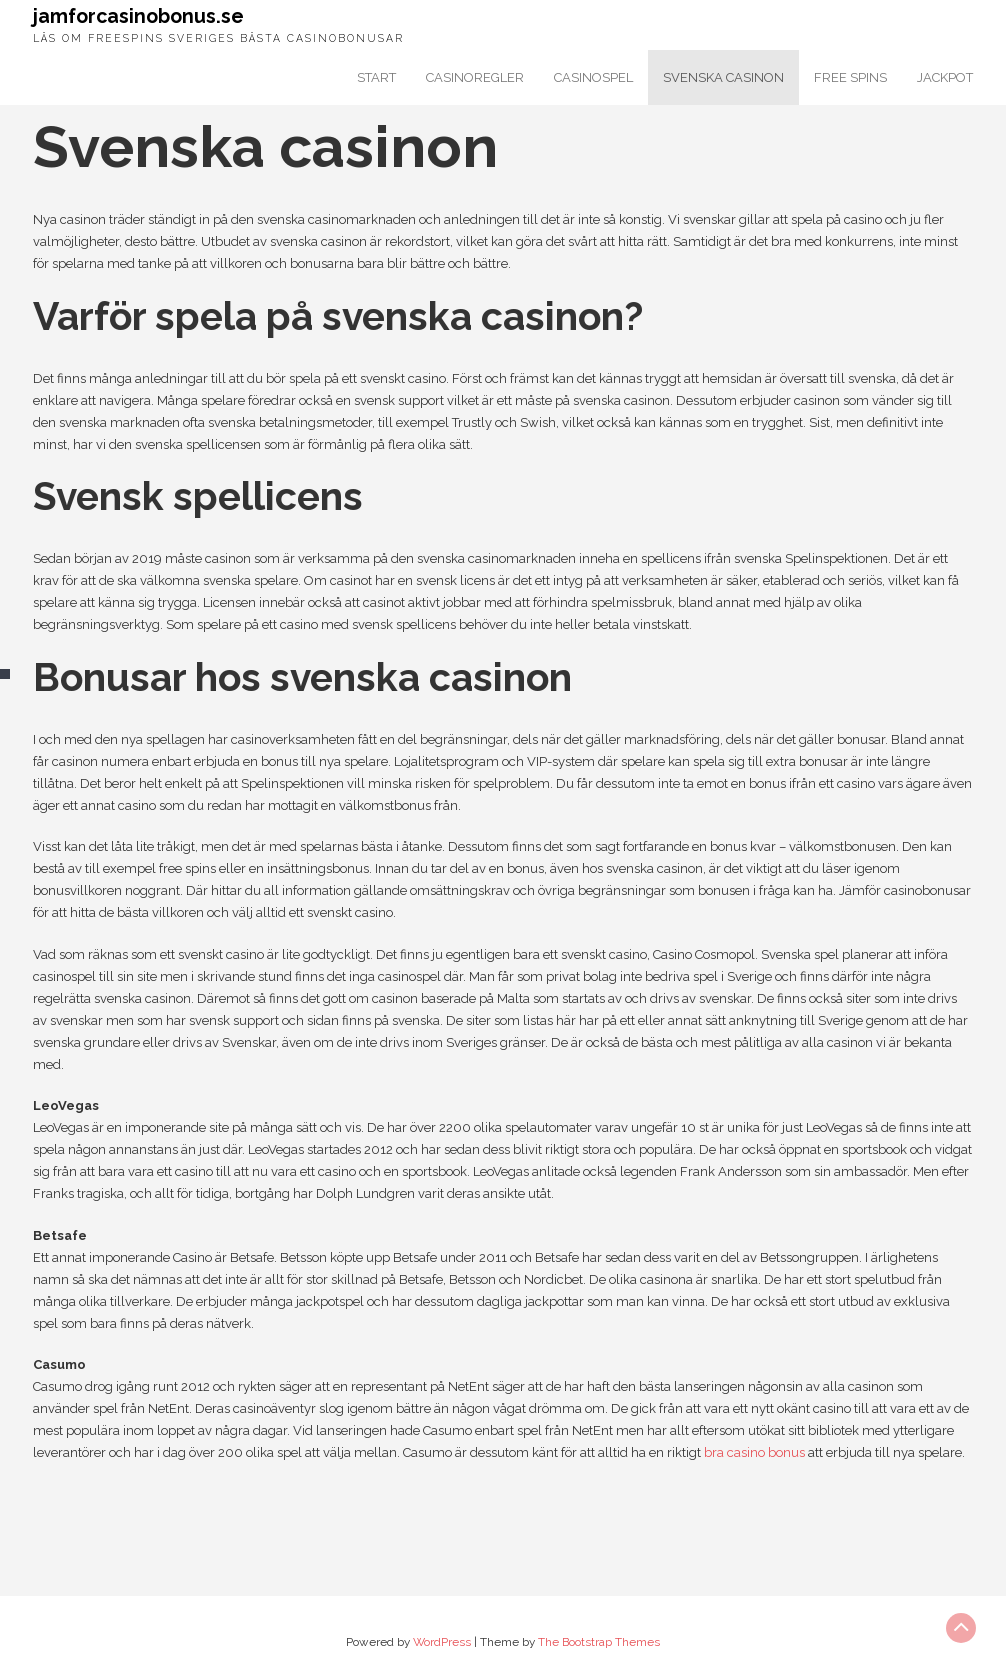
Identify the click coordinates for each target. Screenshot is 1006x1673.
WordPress (442, 1642)
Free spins (850, 77)
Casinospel (593, 77)
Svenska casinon (723, 77)
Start (376, 77)
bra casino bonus (754, 1452)
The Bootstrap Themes (599, 1642)
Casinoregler (475, 77)
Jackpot (945, 77)
